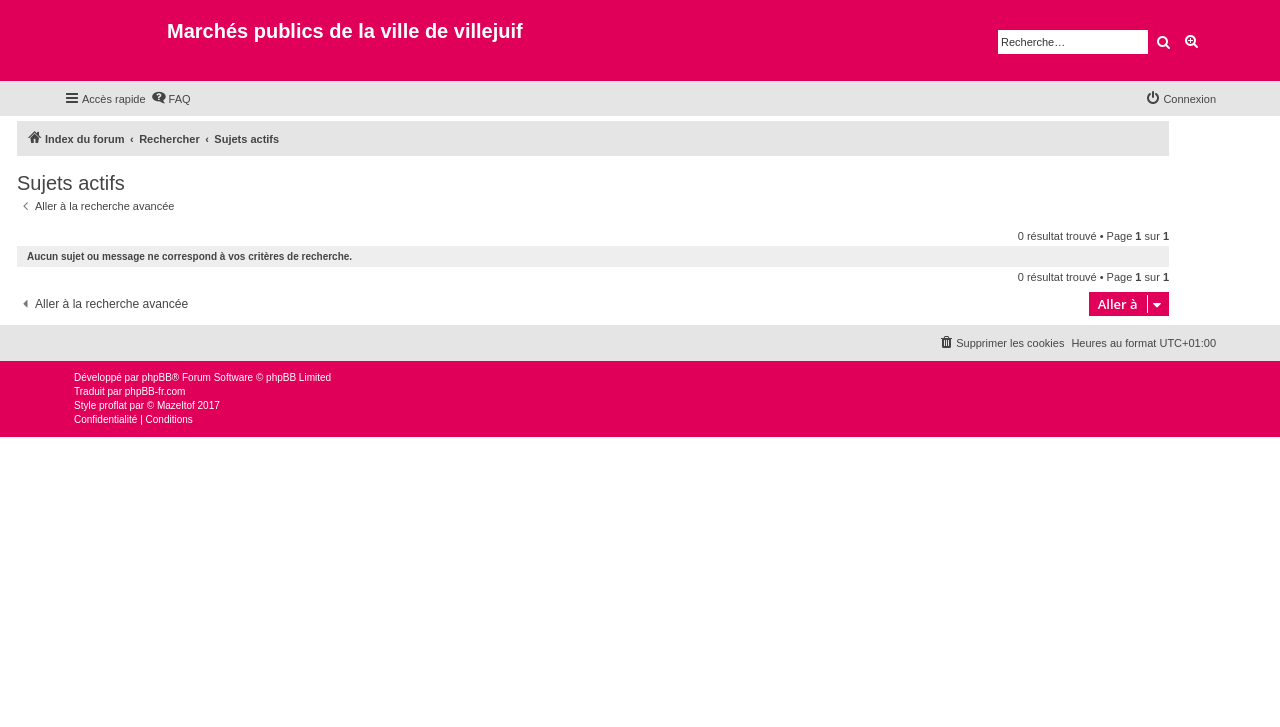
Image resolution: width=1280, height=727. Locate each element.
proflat (113, 405)
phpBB (157, 377)
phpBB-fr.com (155, 391)
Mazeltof (176, 405)
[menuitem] (171, 99)
